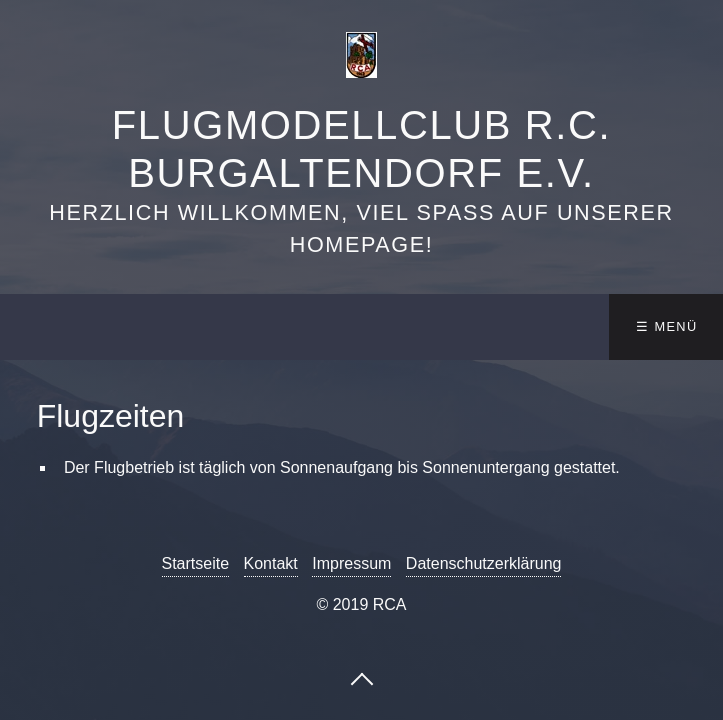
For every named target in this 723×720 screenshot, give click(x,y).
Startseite (196, 563)
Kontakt (271, 563)
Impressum (351, 563)
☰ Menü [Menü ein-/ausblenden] (666, 326)
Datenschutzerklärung (484, 563)
